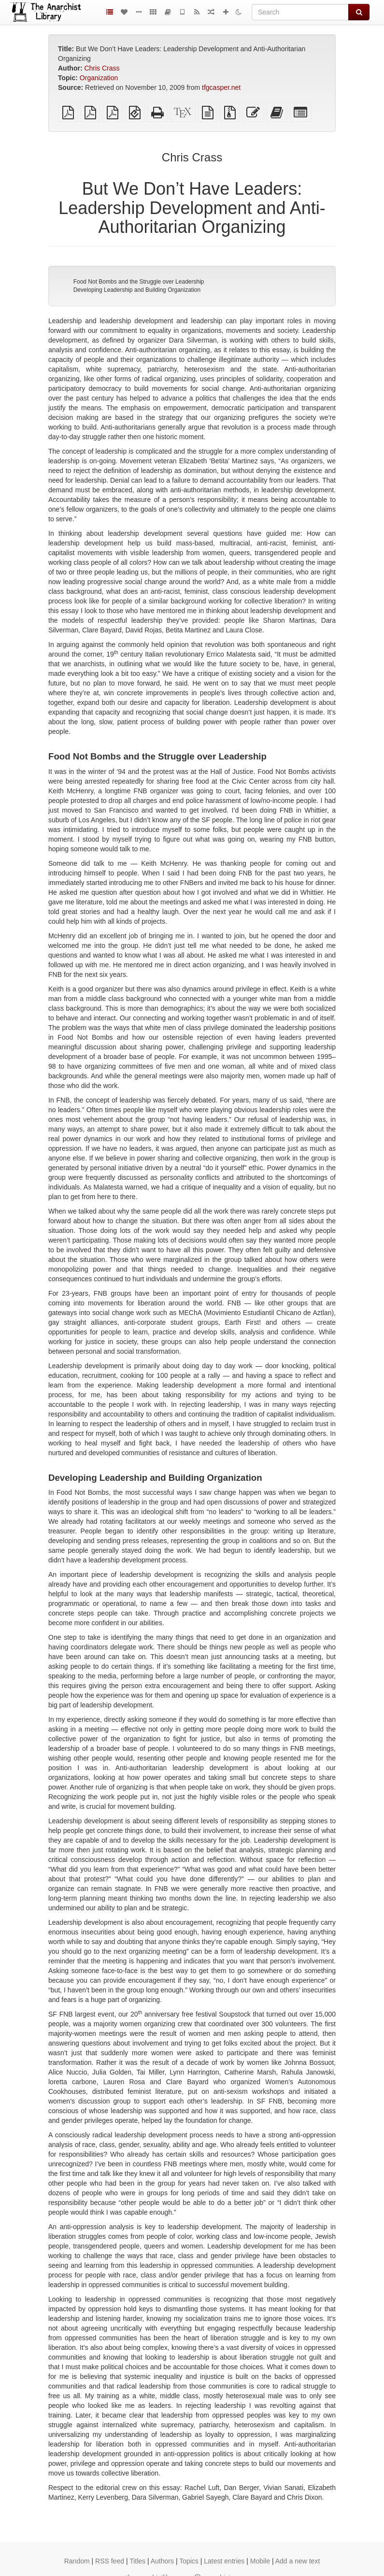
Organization (99, 78)
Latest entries (224, 2561)
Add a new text (297, 2561)
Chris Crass (101, 68)
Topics (189, 2561)
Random (77, 2561)
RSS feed (109, 2561)
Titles (137, 2561)
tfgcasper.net (221, 87)
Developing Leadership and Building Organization (137, 289)
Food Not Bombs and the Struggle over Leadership (138, 281)
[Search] (300, 12)
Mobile (260, 2561)
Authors (162, 2561)
